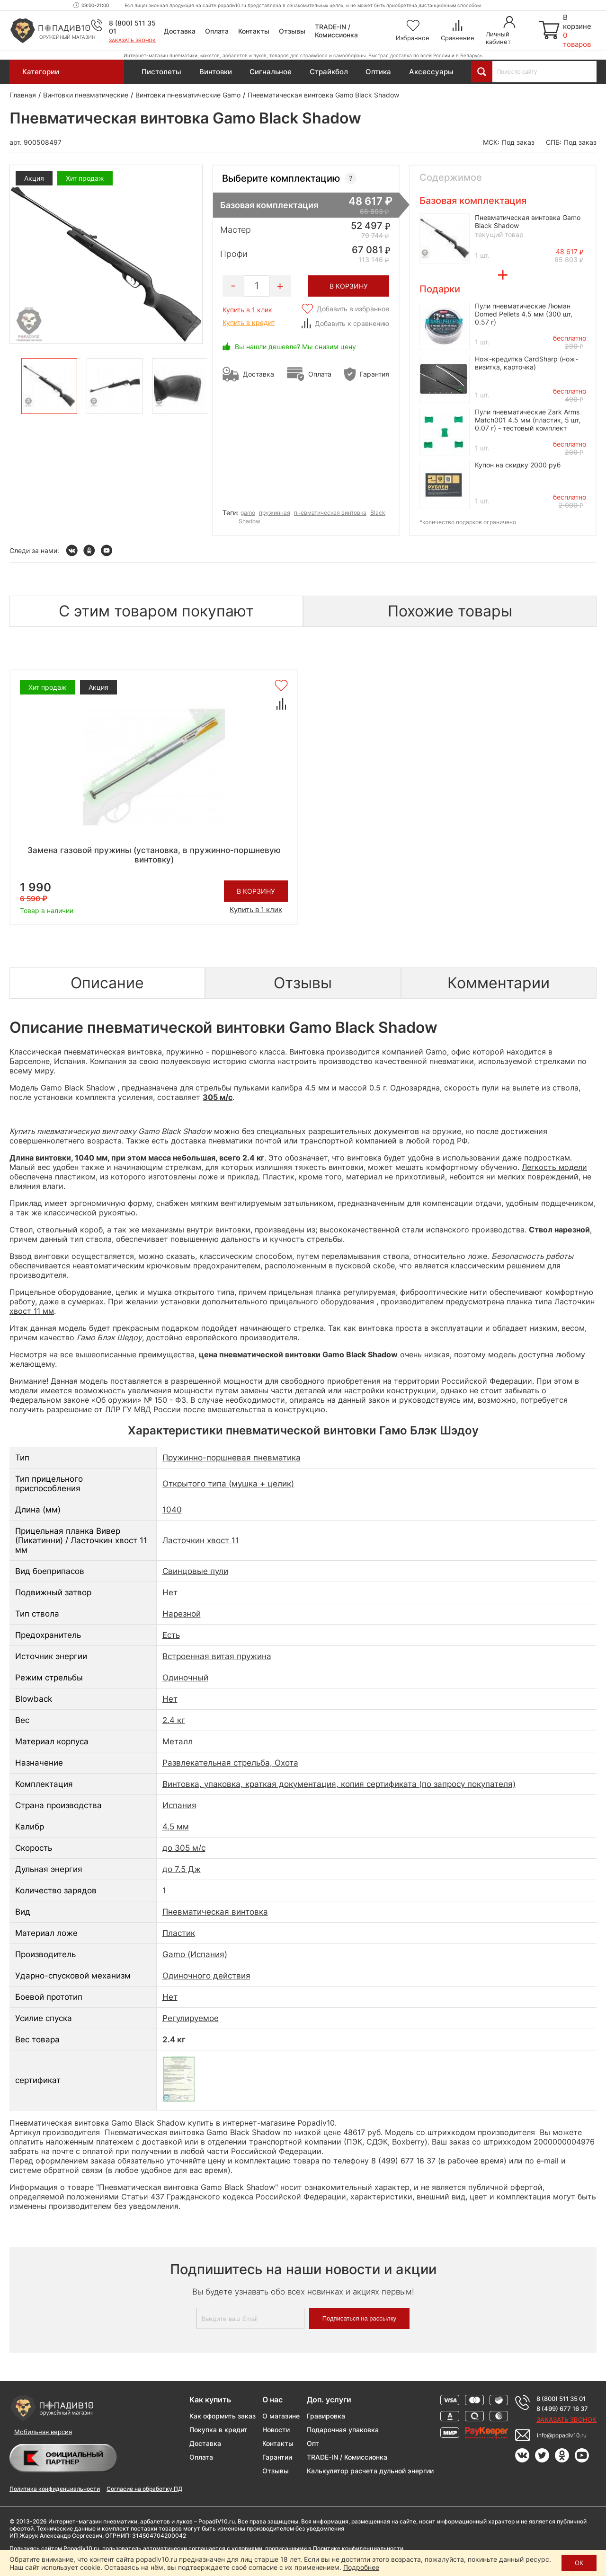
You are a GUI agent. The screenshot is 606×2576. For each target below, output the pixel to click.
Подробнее (361, 2567)
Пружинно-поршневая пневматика (231, 1457)
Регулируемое (190, 2018)
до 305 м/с (183, 1848)
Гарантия (374, 374)
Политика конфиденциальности (54, 2488)
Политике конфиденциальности (358, 2548)
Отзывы (292, 31)
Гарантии (277, 2457)
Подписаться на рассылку (359, 2318)
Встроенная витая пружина (216, 1656)
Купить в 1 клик (247, 310)
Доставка (180, 31)
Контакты (253, 31)
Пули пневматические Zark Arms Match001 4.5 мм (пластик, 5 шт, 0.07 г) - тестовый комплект (527, 420)
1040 (172, 1509)
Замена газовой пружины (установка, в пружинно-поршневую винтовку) (154, 854)
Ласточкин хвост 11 (200, 1540)
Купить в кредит (249, 322)
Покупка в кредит (218, 2430)
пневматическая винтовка (330, 512)
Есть (171, 1635)
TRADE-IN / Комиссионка (336, 31)
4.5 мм (175, 1826)
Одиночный (185, 1677)
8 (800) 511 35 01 (561, 2398)
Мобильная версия (43, 2431)
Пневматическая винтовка (215, 1912)
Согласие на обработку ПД (144, 2488)
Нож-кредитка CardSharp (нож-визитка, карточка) (526, 363)
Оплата (217, 31)
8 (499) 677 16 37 (562, 2408)
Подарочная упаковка (343, 2430)
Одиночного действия (206, 1975)
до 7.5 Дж (181, 1869)
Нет (170, 1592)
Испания (179, 1805)
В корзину (256, 891)
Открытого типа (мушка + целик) (228, 1483)
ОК (579, 2563)
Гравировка (326, 2416)
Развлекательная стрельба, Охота (230, 1762)
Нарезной (181, 1613)
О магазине (281, 2416)
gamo (248, 512)
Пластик (178, 1933)
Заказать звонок (132, 40)
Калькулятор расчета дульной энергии (370, 2471)
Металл (177, 1741)
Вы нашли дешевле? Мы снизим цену (295, 347)
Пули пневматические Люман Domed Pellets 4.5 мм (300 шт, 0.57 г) (523, 314)
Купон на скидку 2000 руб (518, 465)
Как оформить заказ (222, 2416)
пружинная (274, 512)
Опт (313, 2443)
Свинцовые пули (195, 1571)
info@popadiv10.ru (562, 2435)
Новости (276, 2430)
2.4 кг (173, 1720)
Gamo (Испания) (194, 1954)
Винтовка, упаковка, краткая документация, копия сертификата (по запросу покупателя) (339, 1784)
